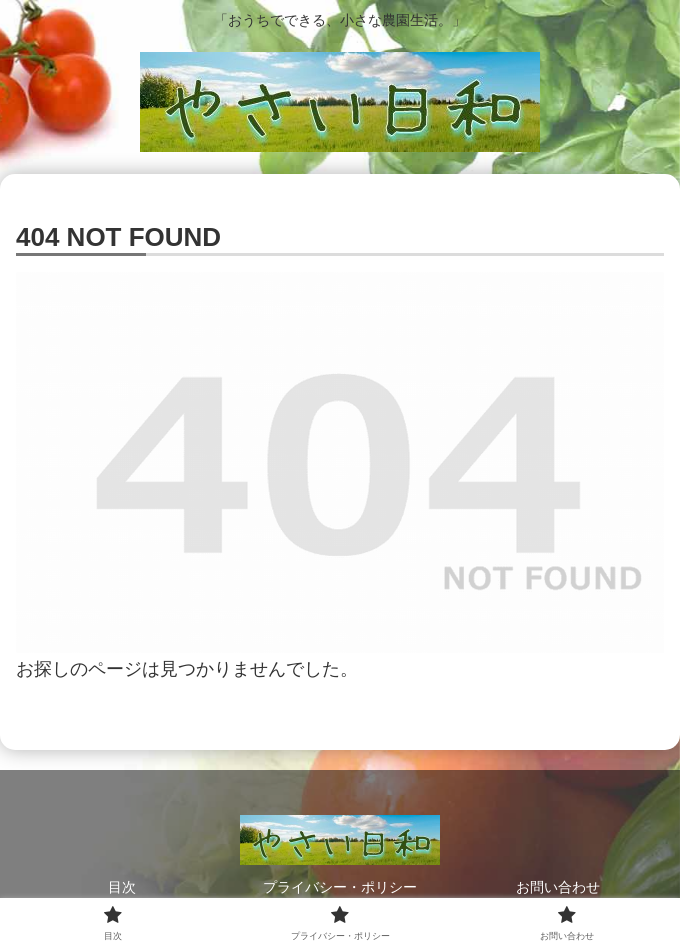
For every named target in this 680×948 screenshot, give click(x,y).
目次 (122, 887)
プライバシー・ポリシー (340, 887)
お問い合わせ (558, 887)
